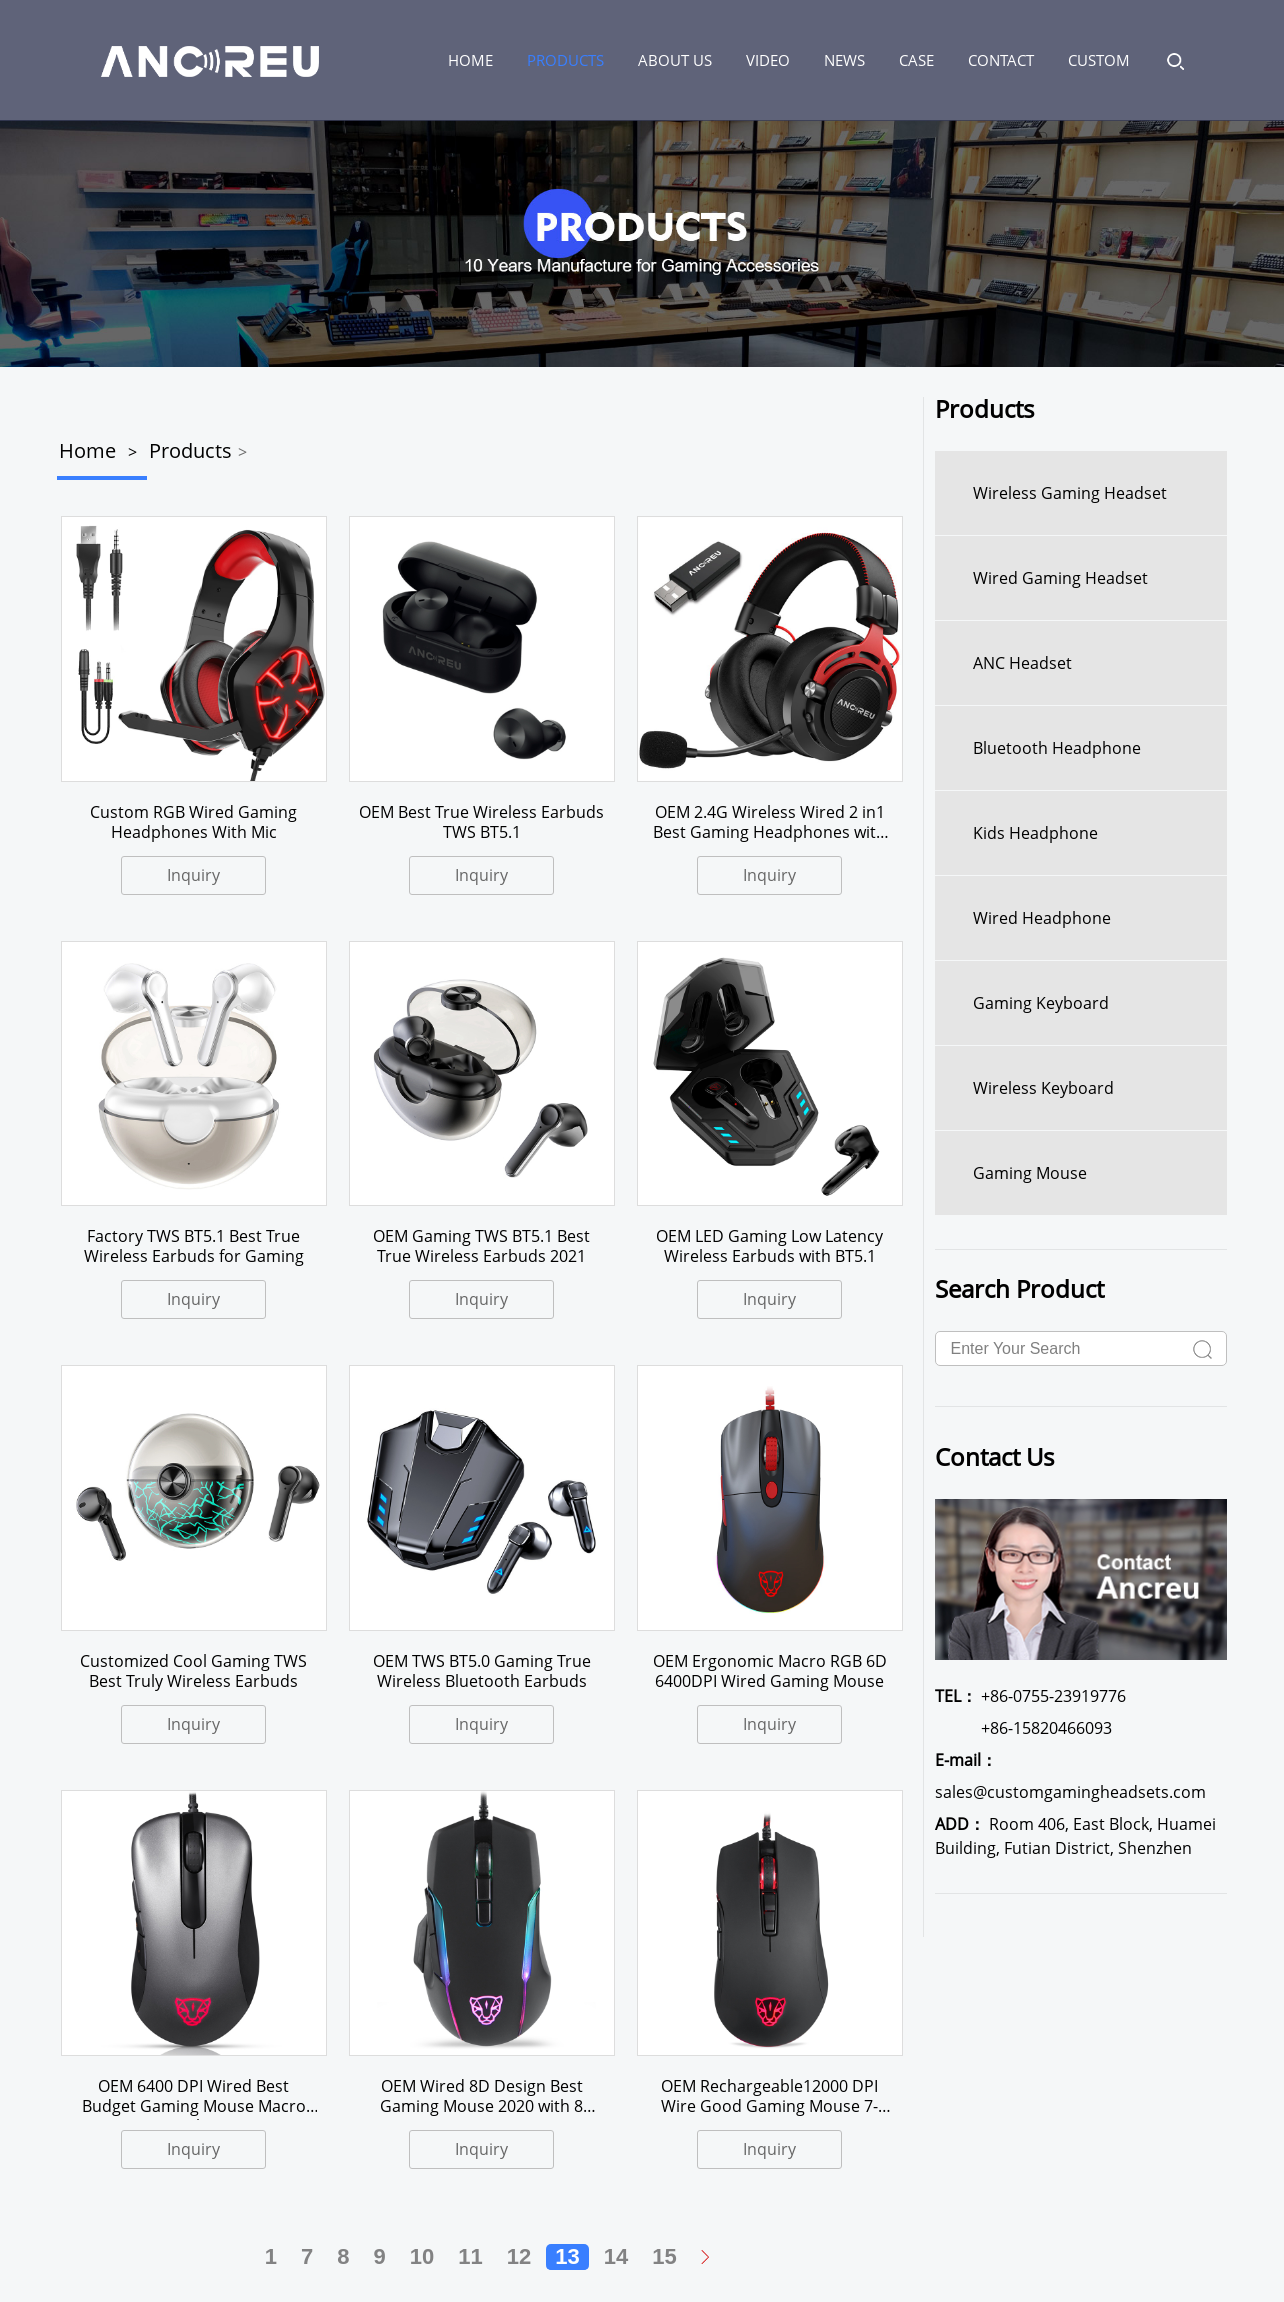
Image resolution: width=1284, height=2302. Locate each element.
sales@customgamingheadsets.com (1070, 1776)
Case (916, 60)
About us (675, 60)
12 (519, 2256)
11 (470, 2256)
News (844, 60)
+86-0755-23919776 (1030, 1696)
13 (567, 2256)
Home (87, 450)
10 (422, 2256)
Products (565, 60)
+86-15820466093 (1023, 1728)
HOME (470, 60)
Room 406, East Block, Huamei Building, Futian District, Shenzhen (1075, 1836)
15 (664, 2256)
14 (616, 2256)
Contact (1001, 60)
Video (768, 60)
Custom (1099, 60)
